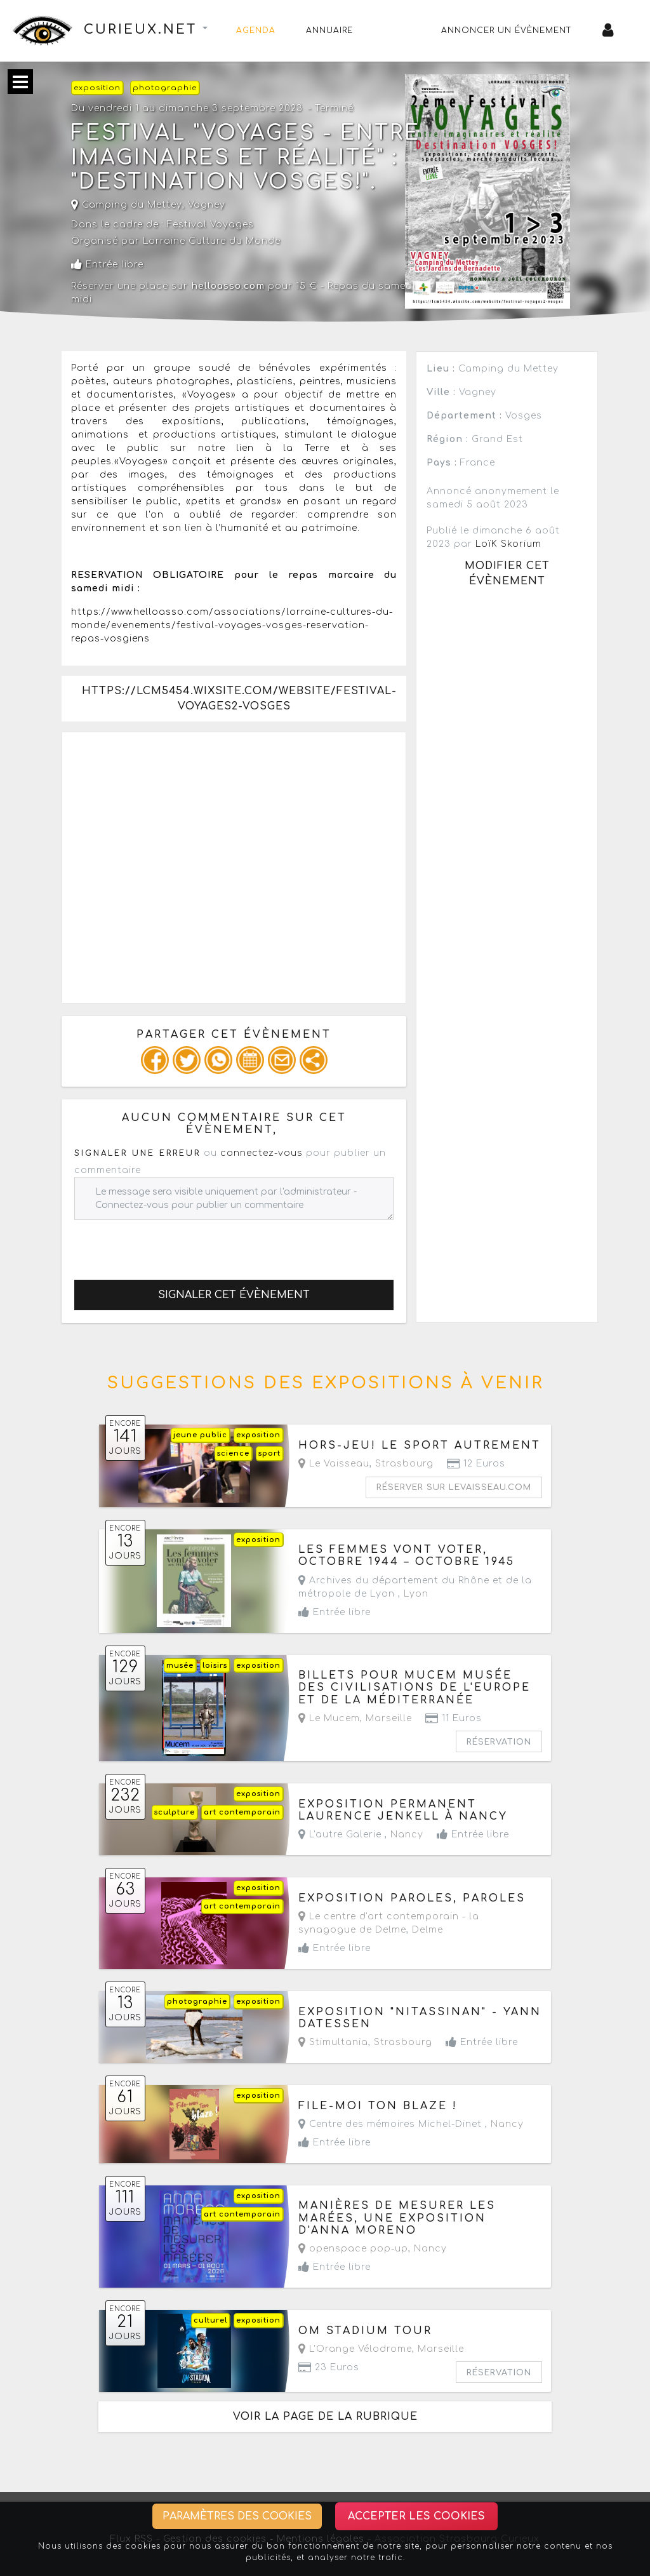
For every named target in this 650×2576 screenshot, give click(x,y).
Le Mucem (329, 1718)
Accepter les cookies (416, 2516)
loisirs (214, 1665)
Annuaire (329, 30)
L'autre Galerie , (360, 1834)
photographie (165, 88)
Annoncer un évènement (506, 30)
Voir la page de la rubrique (325, 2416)
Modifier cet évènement (507, 573)
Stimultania (333, 2042)
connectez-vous (261, 1153)
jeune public (200, 1435)
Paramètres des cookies (237, 2516)
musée (180, 1665)
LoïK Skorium (508, 544)
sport (269, 1453)
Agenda (255, 30)
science (233, 1453)
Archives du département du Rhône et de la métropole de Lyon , (415, 1587)
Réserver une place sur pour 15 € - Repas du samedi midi (243, 292)
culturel (210, 2320)
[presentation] (170, 1245)
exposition (97, 88)
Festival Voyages (210, 224)
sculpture (174, 1812)
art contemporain (242, 1812)
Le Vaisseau (333, 1463)
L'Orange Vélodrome (355, 2349)
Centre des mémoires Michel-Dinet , (411, 2124)
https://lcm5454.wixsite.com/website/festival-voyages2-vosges (239, 698)
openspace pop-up (353, 2248)
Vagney (206, 205)
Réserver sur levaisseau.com (453, 1487)
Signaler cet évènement (234, 1295)
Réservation (499, 1742)
